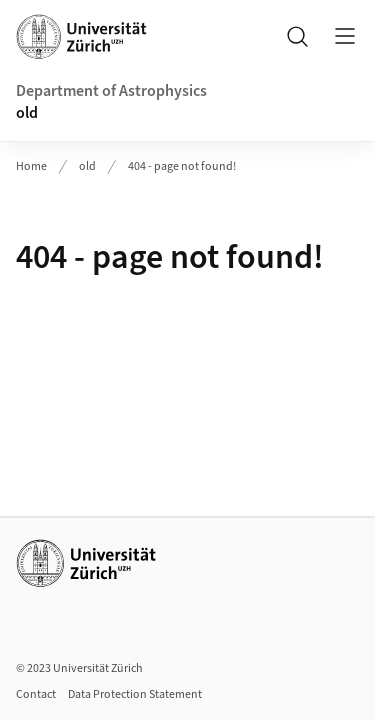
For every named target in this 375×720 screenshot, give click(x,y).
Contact (36, 694)
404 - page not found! (182, 166)
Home (31, 166)
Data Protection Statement (135, 694)
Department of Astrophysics (111, 91)
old (27, 113)
